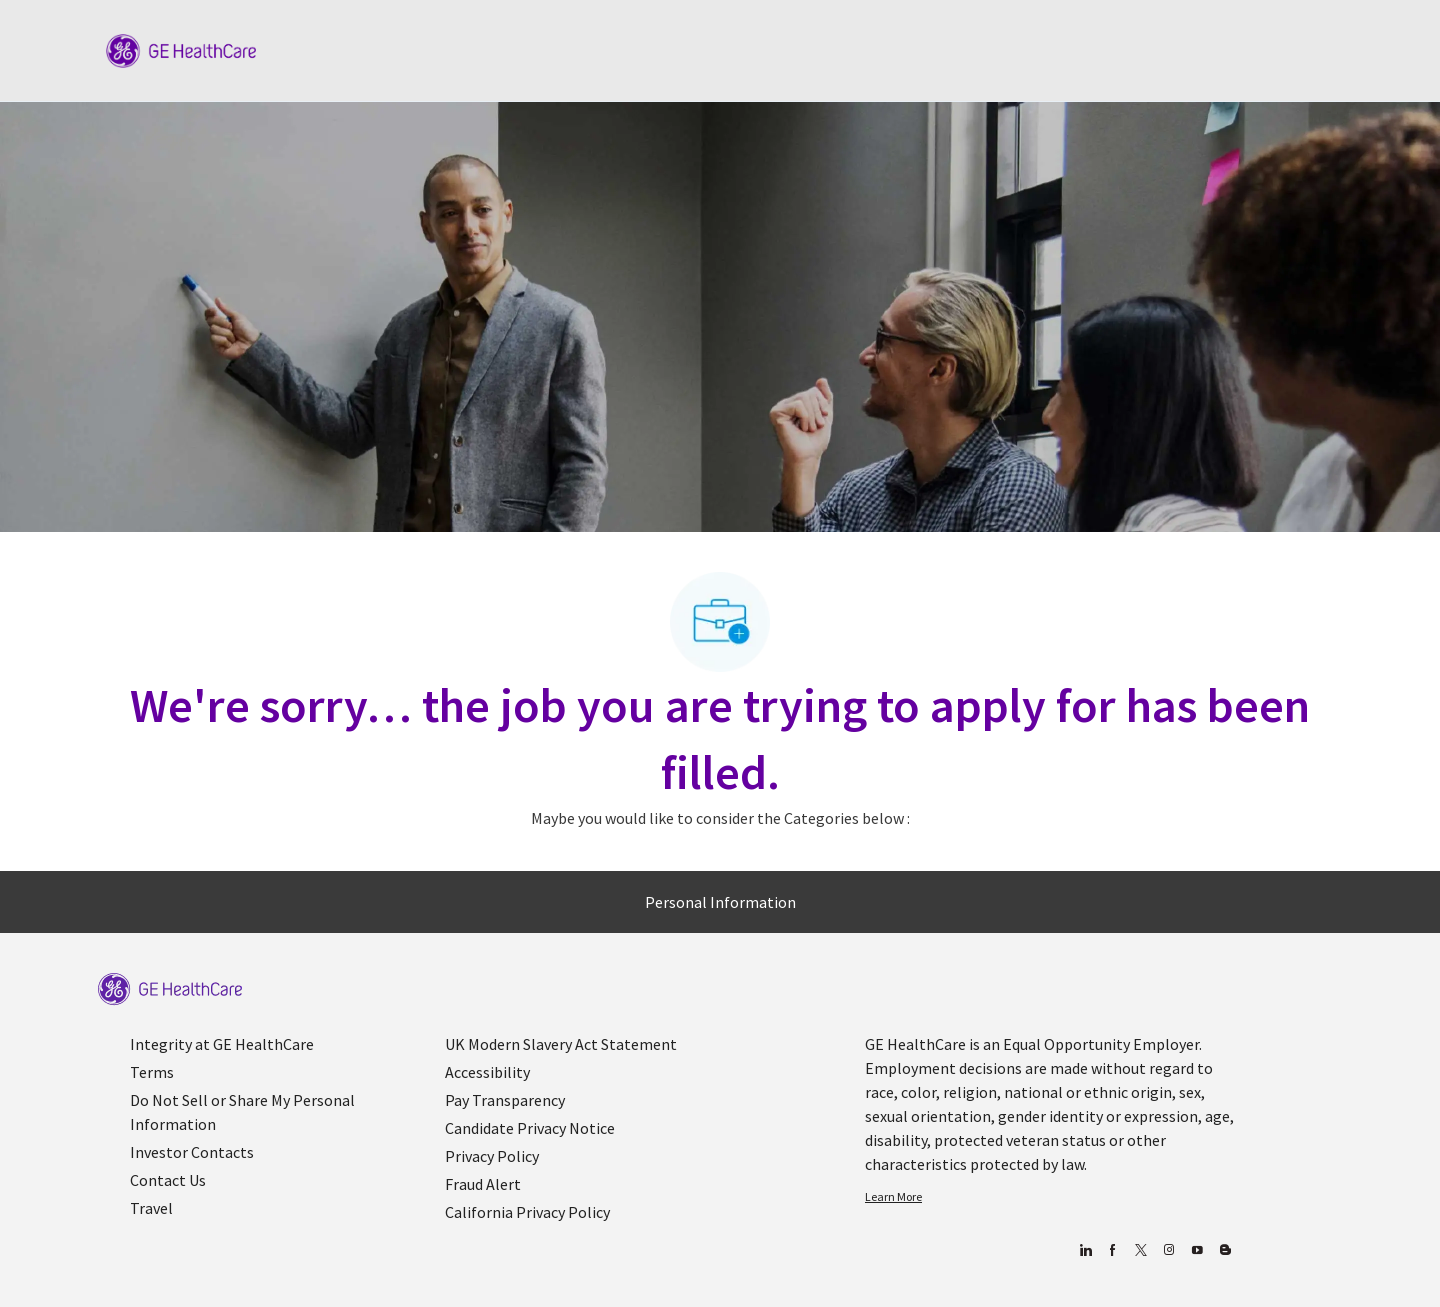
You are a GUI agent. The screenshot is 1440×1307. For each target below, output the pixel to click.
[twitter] (1140, 1250)
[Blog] (1168, 1250)
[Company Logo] (181, 49)
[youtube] (1196, 1250)
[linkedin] (1084, 1250)
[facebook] (1112, 1250)
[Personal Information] (720, 902)
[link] (170, 989)
